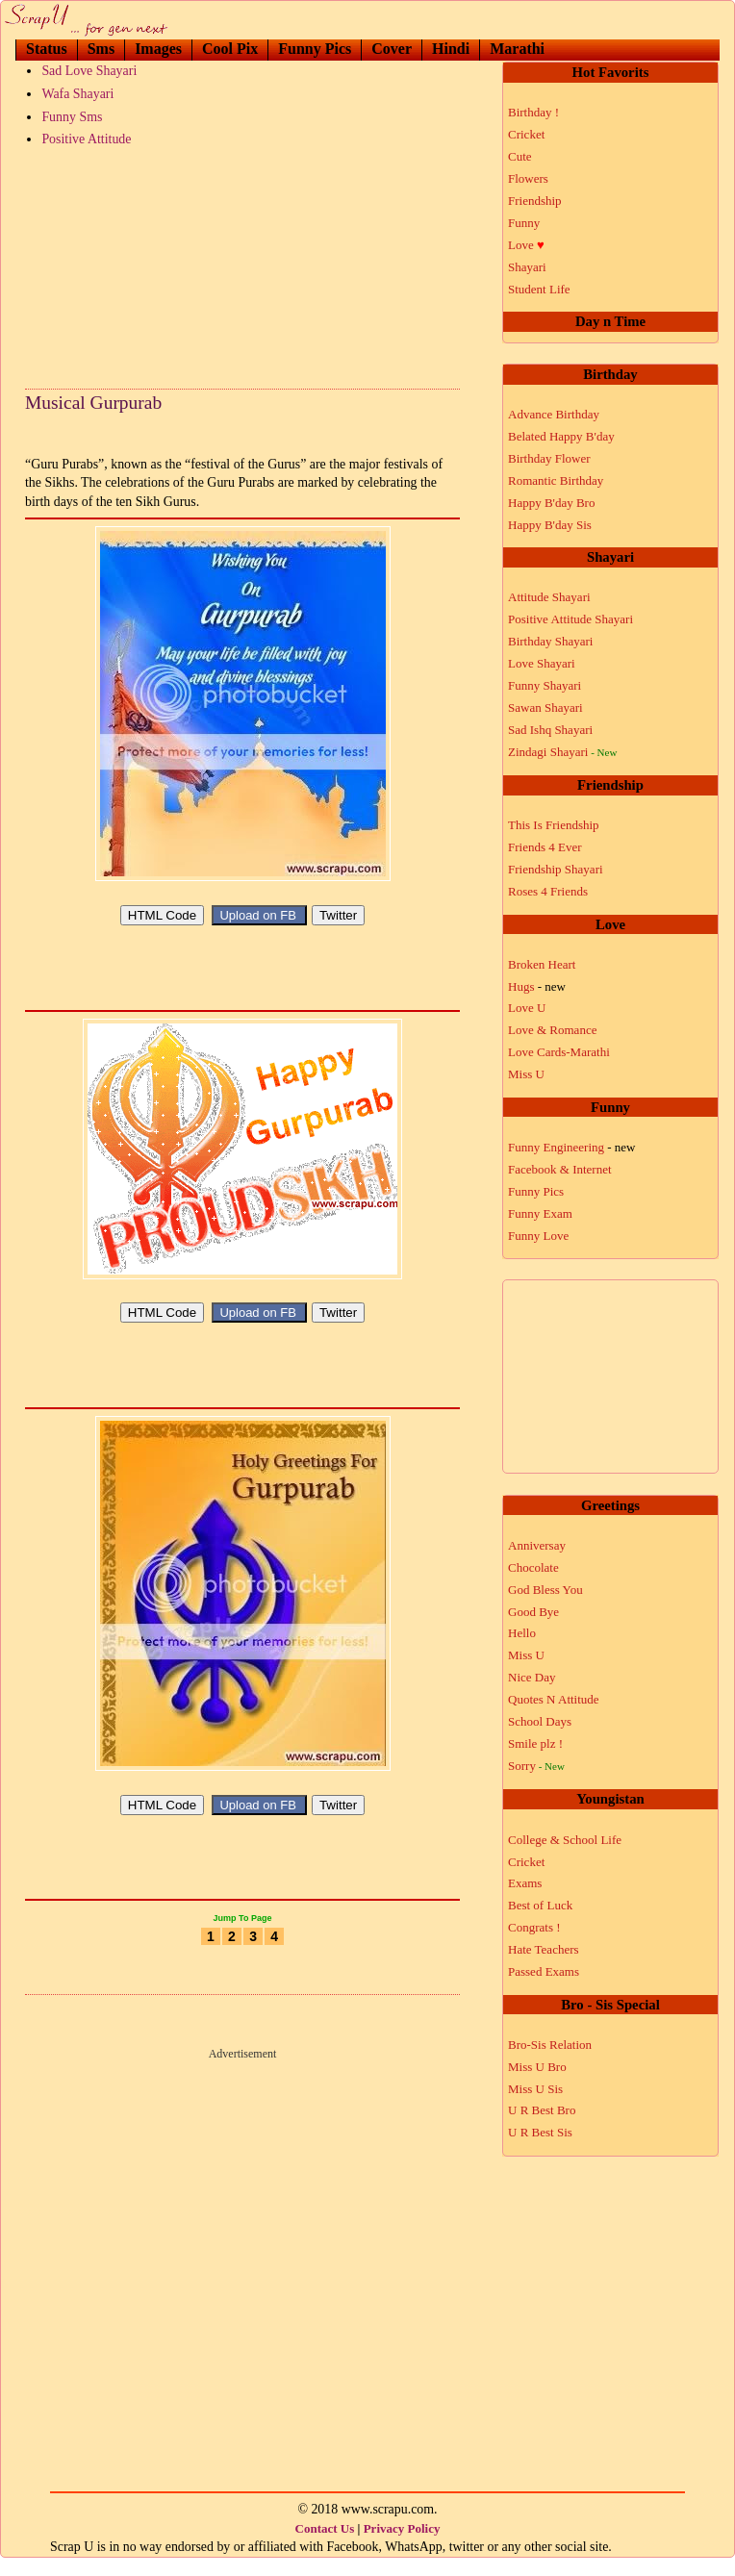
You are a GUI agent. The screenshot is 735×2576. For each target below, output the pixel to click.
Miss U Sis (535, 2089)
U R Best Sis (540, 2132)
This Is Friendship (553, 825)
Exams (525, 1883)
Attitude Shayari (549, 597)
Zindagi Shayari (562, 752)
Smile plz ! (535, 1743)
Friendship (535, 200)
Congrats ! (534, 1927)
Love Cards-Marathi (559, 1052)
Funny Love (538, 1235)
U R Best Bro (541, 2110)
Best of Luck (540, 1905)
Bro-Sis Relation (550, 2044)
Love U (526, 1007)
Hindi (450, 48)
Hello (522, 1633)
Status (46, 48)
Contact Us (325, 2545)
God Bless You (545, 1589)
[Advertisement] (242, 263)
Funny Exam (540, 1213)
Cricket (526, 134)
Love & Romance (552, 1030)
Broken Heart (541, 964)
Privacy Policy (402, 2545)
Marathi (517, 48)
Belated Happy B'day (561, 436)
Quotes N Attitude (553, 1699)
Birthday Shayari (550, 641)
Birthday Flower (549, 458)
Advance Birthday (553, 414)
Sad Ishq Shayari (550, 729)
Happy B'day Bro (551, 502)
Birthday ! (533, 112)
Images (158, 48)
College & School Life (564, 1839)
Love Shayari (541, 663)
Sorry (536, 1765)
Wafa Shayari (77, 94)
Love (526, 245)
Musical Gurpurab (93, 402)
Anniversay (537, 1545)
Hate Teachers (543, 1949)
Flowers (528, 178)
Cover (391, 48)
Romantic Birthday (555, 480)
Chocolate (533, 1567)
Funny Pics (314, 48)
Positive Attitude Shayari (570, 619)
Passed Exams (543, 1971)
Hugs (537, 986)
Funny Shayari (544, 685)
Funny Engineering (572, 1147)
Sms (101, 48)
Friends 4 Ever (545, 847)
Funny (524, 222)
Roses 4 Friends (548, 891)
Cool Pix (230, 48)
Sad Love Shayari (89, 70)
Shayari (527, 267)
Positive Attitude (86, 139)
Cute (520, 156)
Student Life (539, 289)
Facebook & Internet (560, 1169)
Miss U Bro (537, 2066)
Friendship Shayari (555, 869)
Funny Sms (71, 117)
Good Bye (533, 1611)
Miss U (526, 1074)
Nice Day (531, 1677)
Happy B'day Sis (550, 525)
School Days (539, 1721)
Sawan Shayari (545, 707)
